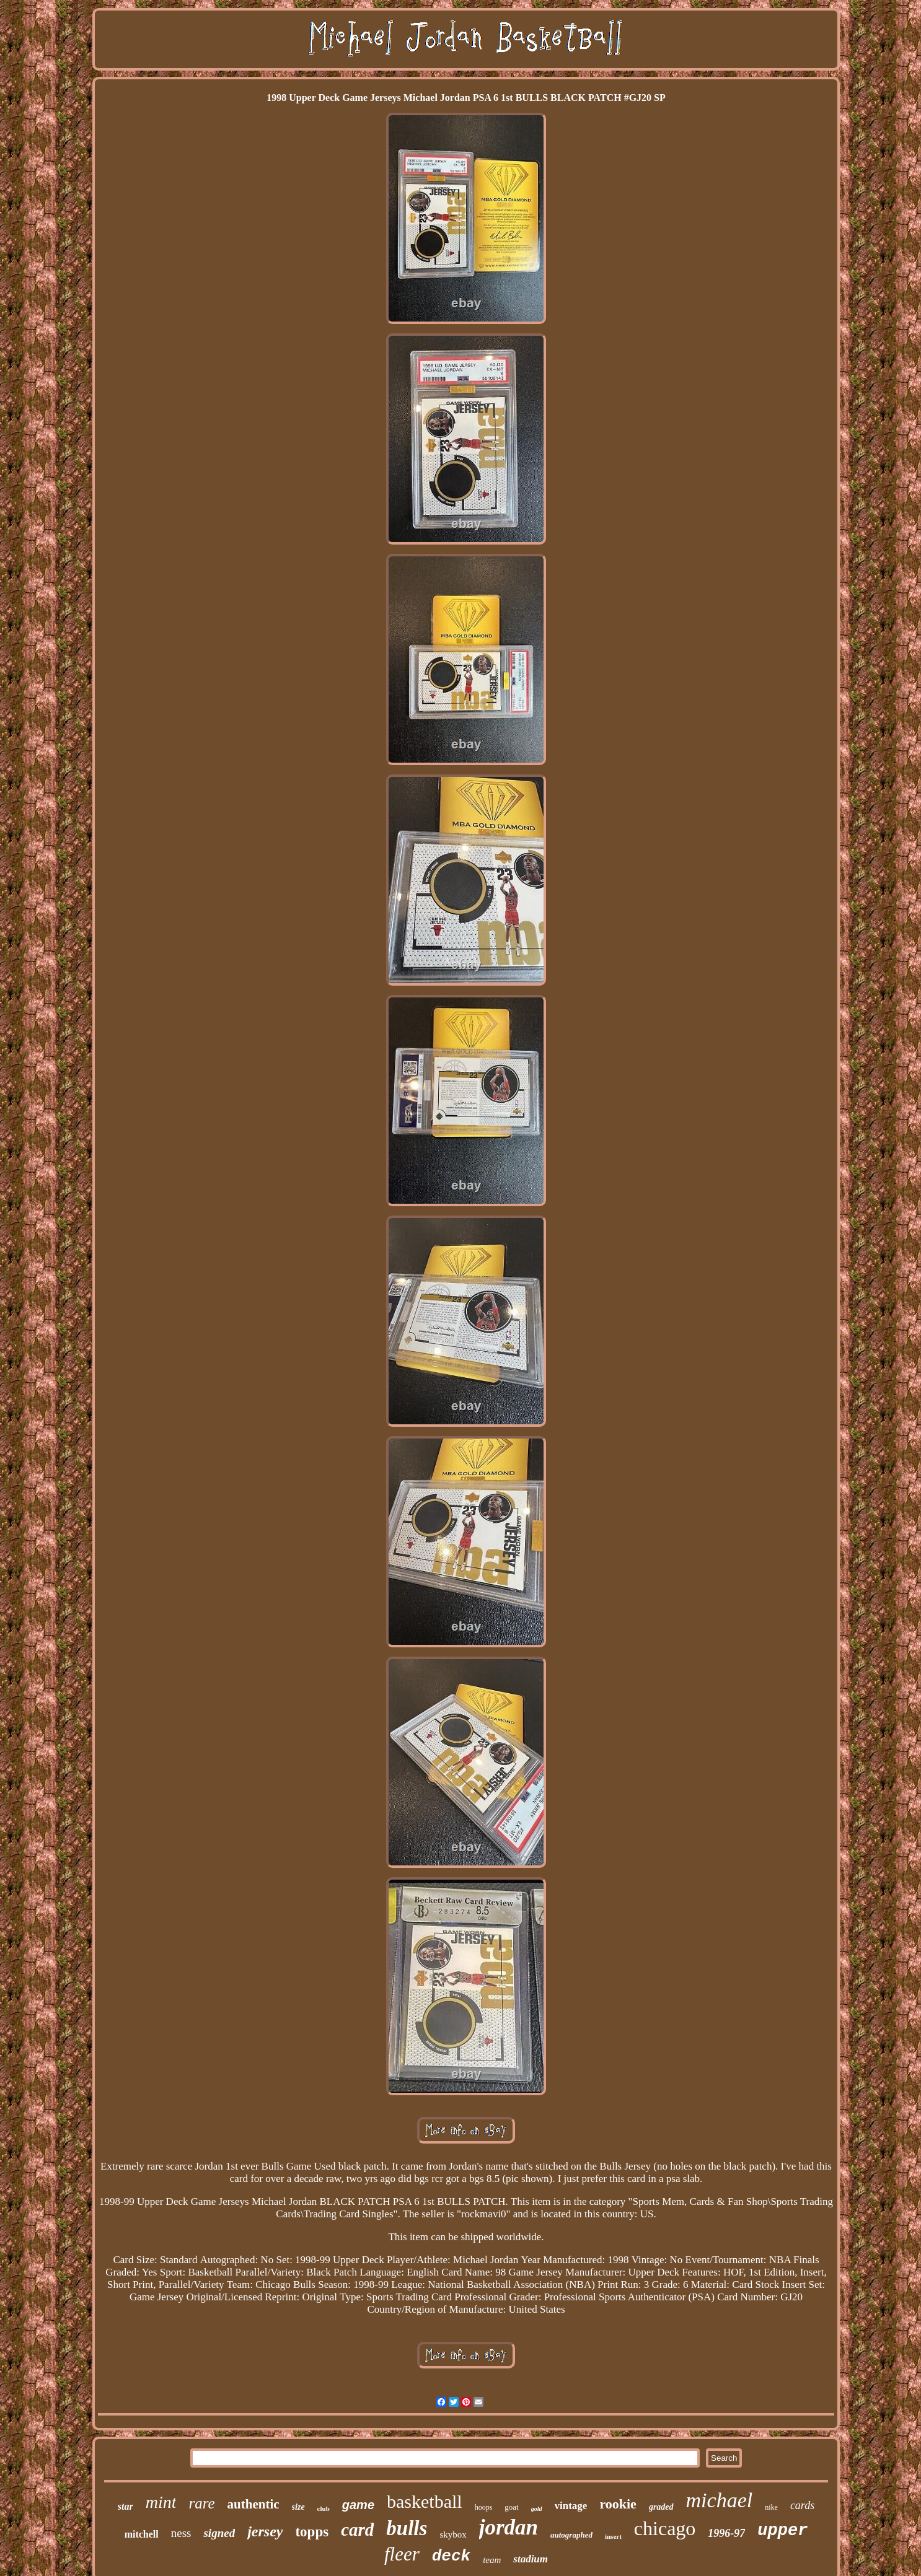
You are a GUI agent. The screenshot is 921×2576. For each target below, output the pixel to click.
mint (161, 2502)
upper (782, 2530)
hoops (484, 2507)
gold (536, 2508)
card (357, 2529)
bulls (406, 2528)
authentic (253, 2504)
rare (201, 2503)
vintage (571, 2506)
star (125, 2506)
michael (719, 2500)
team (492, 2560)
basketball (424, 2501)
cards (802, 2505)
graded (661, 2507)
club (323, 2508)
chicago (665, 2528)
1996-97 (726, 2533)
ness (181, 2532)
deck (451, 2556)
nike (771, 2507)
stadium (530, 2559)
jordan (508, 2527)
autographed (571, 2534)
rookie (617, 2504)
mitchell (142, 2534)
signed (219, 2532)
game (358, 2505)
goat (511, 2507)
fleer (402, 2554)
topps (311, 2531)
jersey (265, 2531)
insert (613, 2536)
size (298, 2507)
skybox (452, 2534)
